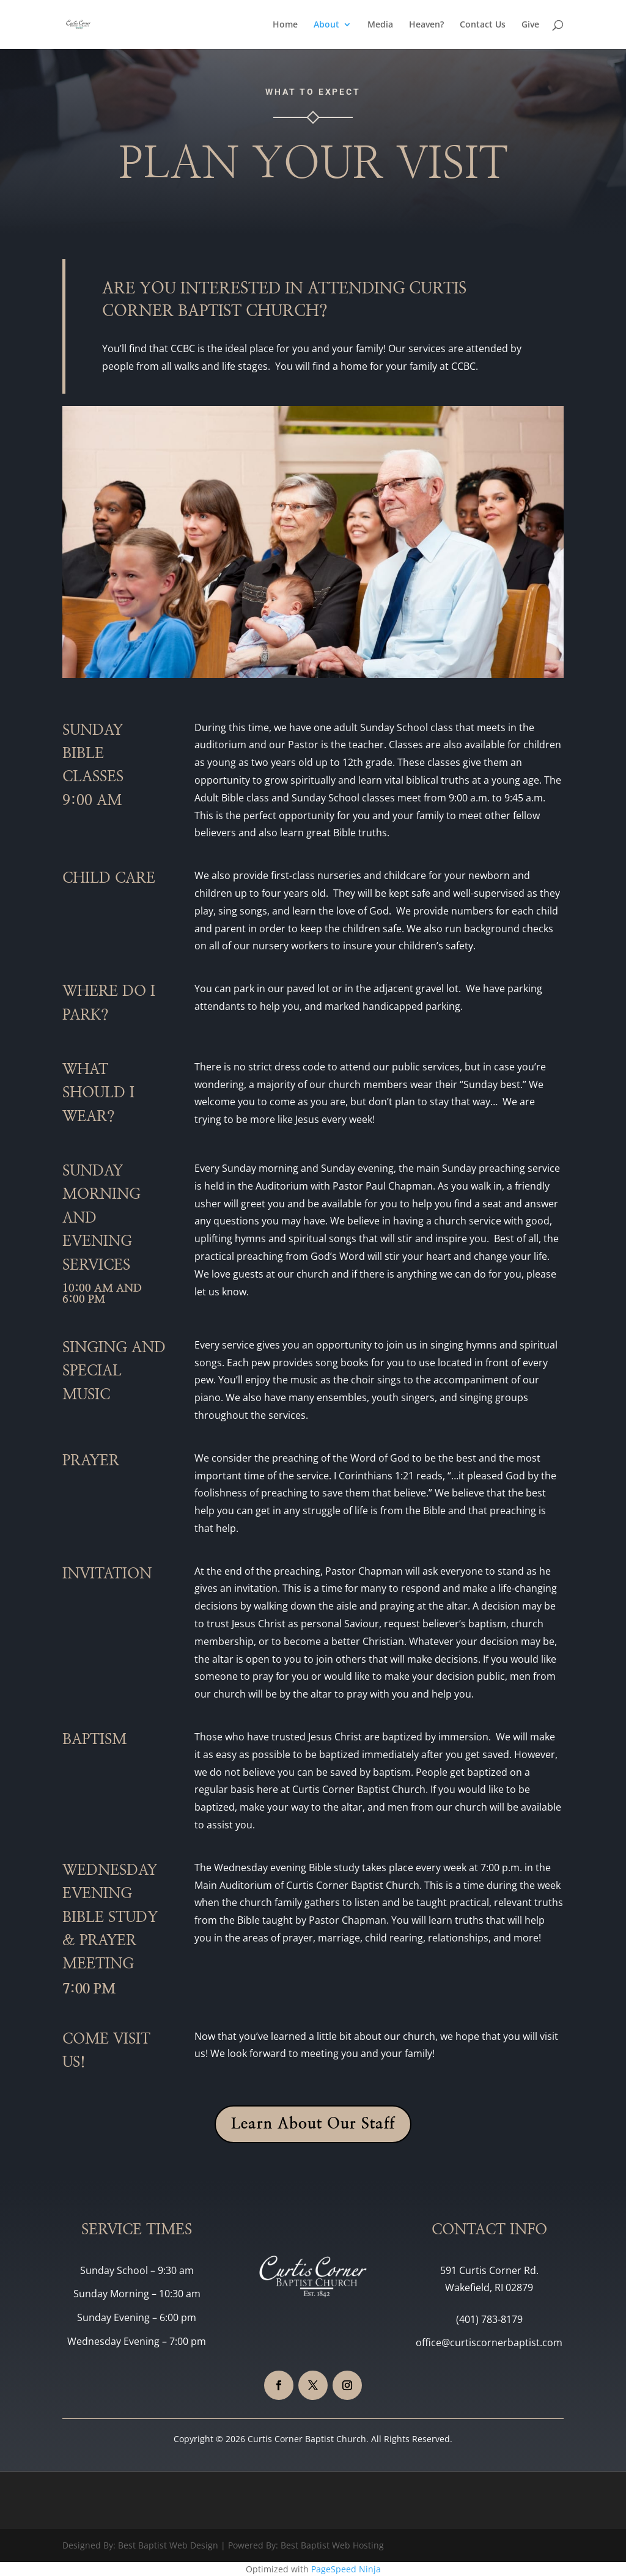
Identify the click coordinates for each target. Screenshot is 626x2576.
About (326, 25)
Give (530, 25)
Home (285, 25)
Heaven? (426, 25)
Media (380, 25)
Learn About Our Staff (313, 2124)
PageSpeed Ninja (346, 2569)
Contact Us (483, 25)
